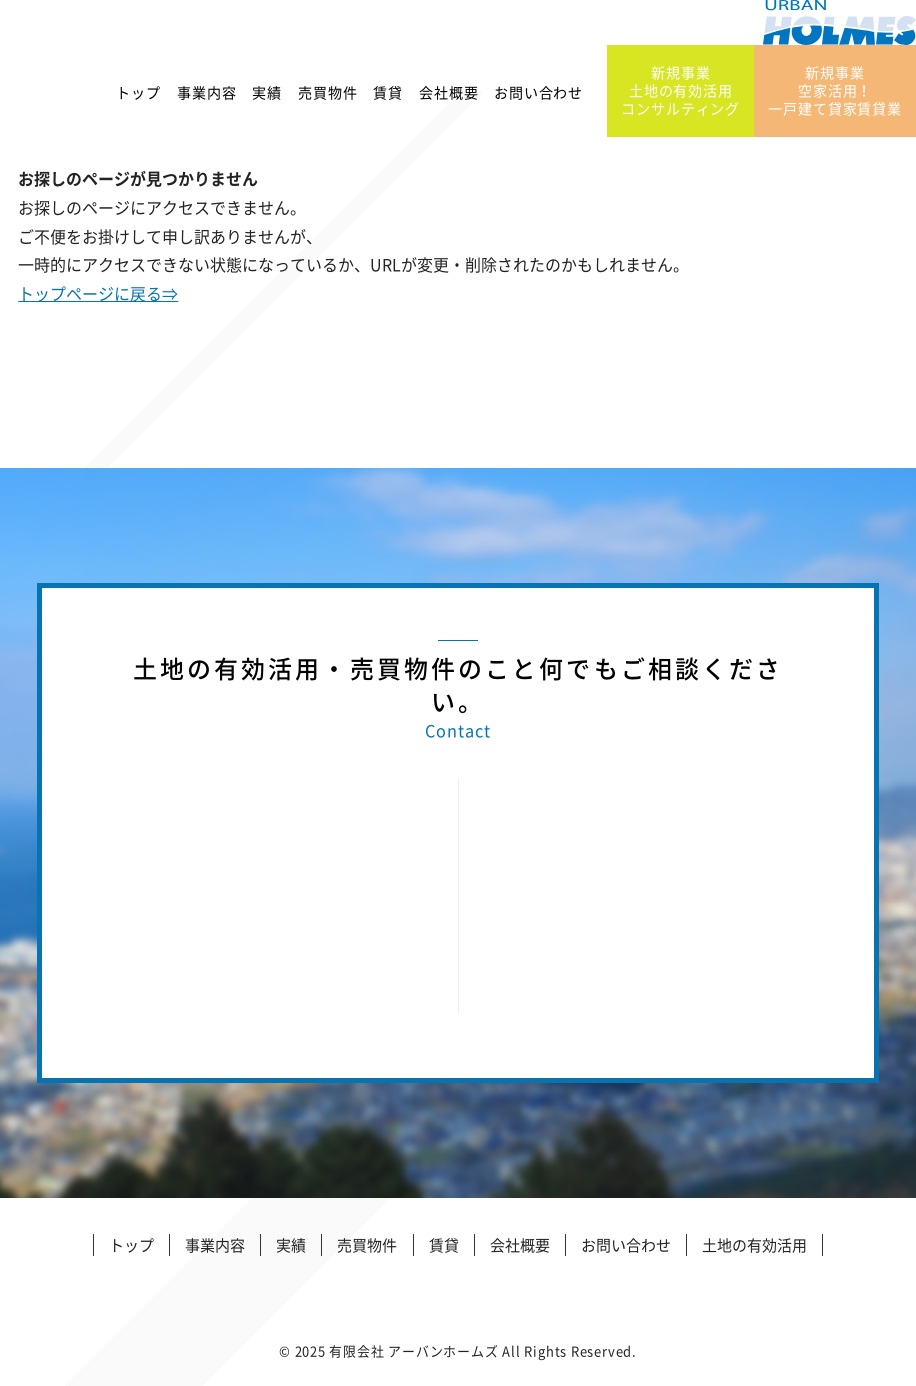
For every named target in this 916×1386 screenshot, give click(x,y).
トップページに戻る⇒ (98, 293)
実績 (267, 98)
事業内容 (206, 98)
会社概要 (448, 98)
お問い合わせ (538, 98)
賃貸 (388, 98)
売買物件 (327, 98)
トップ (138, 98)
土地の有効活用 (754, 1245)
